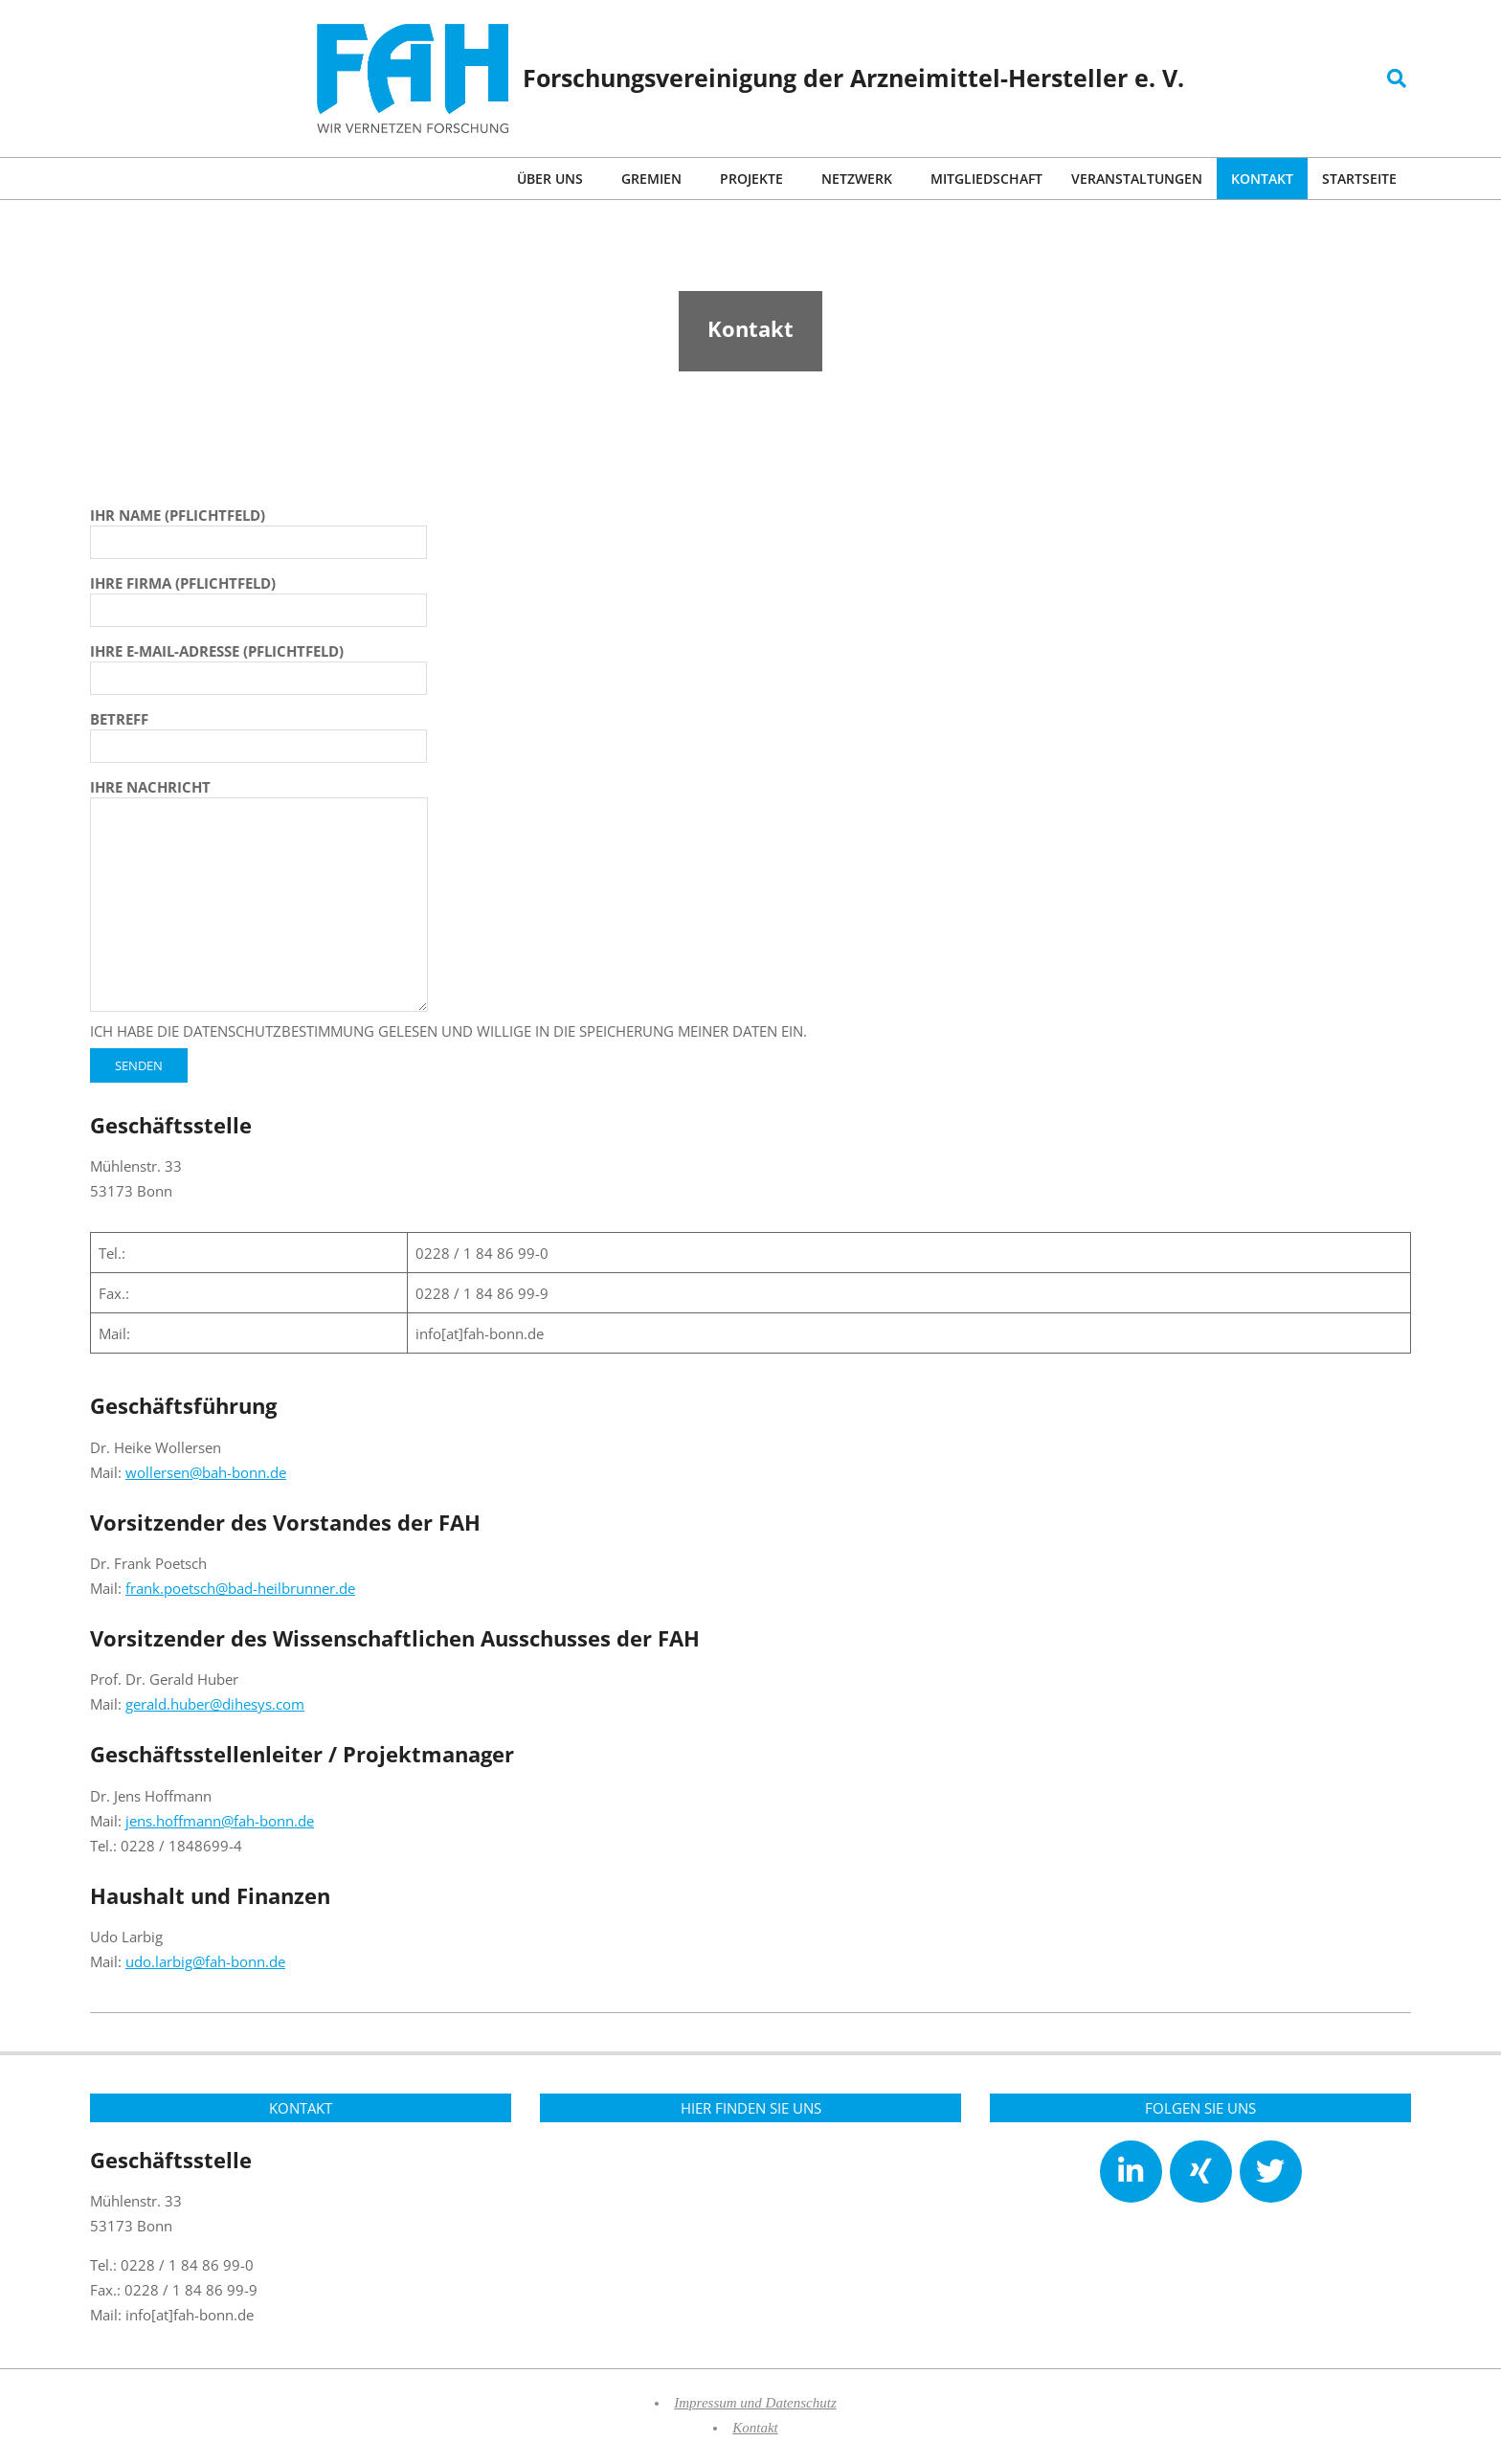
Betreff (258, 732)
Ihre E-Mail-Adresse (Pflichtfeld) (258, 664)
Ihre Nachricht (259, 896)
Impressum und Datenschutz (755, 2402)
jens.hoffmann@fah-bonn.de (219, 1820)
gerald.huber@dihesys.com (214, 1704)
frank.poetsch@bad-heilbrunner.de (240, 1588)
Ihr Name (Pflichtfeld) (258, 528)
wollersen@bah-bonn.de (205, 1472)
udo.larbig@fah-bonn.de (205, 1961)
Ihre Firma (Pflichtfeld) (258, 596)
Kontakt (755, 2427)
